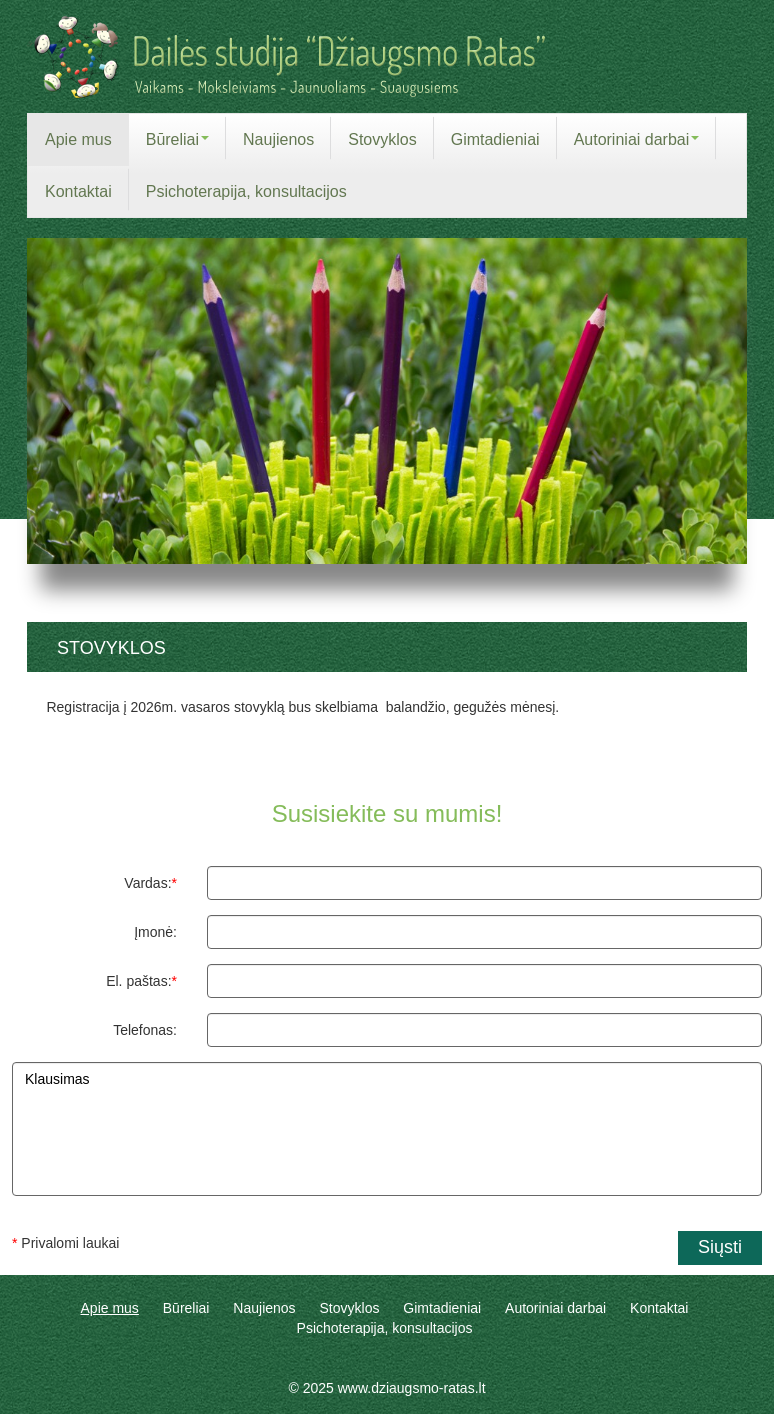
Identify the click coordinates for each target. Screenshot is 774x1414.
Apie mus (110, 1308)
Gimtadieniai (442, 1308)
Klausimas (387, 1129)
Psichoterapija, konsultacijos (385, 1328)
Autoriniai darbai (555, 1308)
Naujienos (264, 1308)
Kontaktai (659, 1308)
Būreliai (186, 1308)
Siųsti (720, 1247)
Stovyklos (350, 1308)
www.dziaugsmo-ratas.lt (412, 1388)
